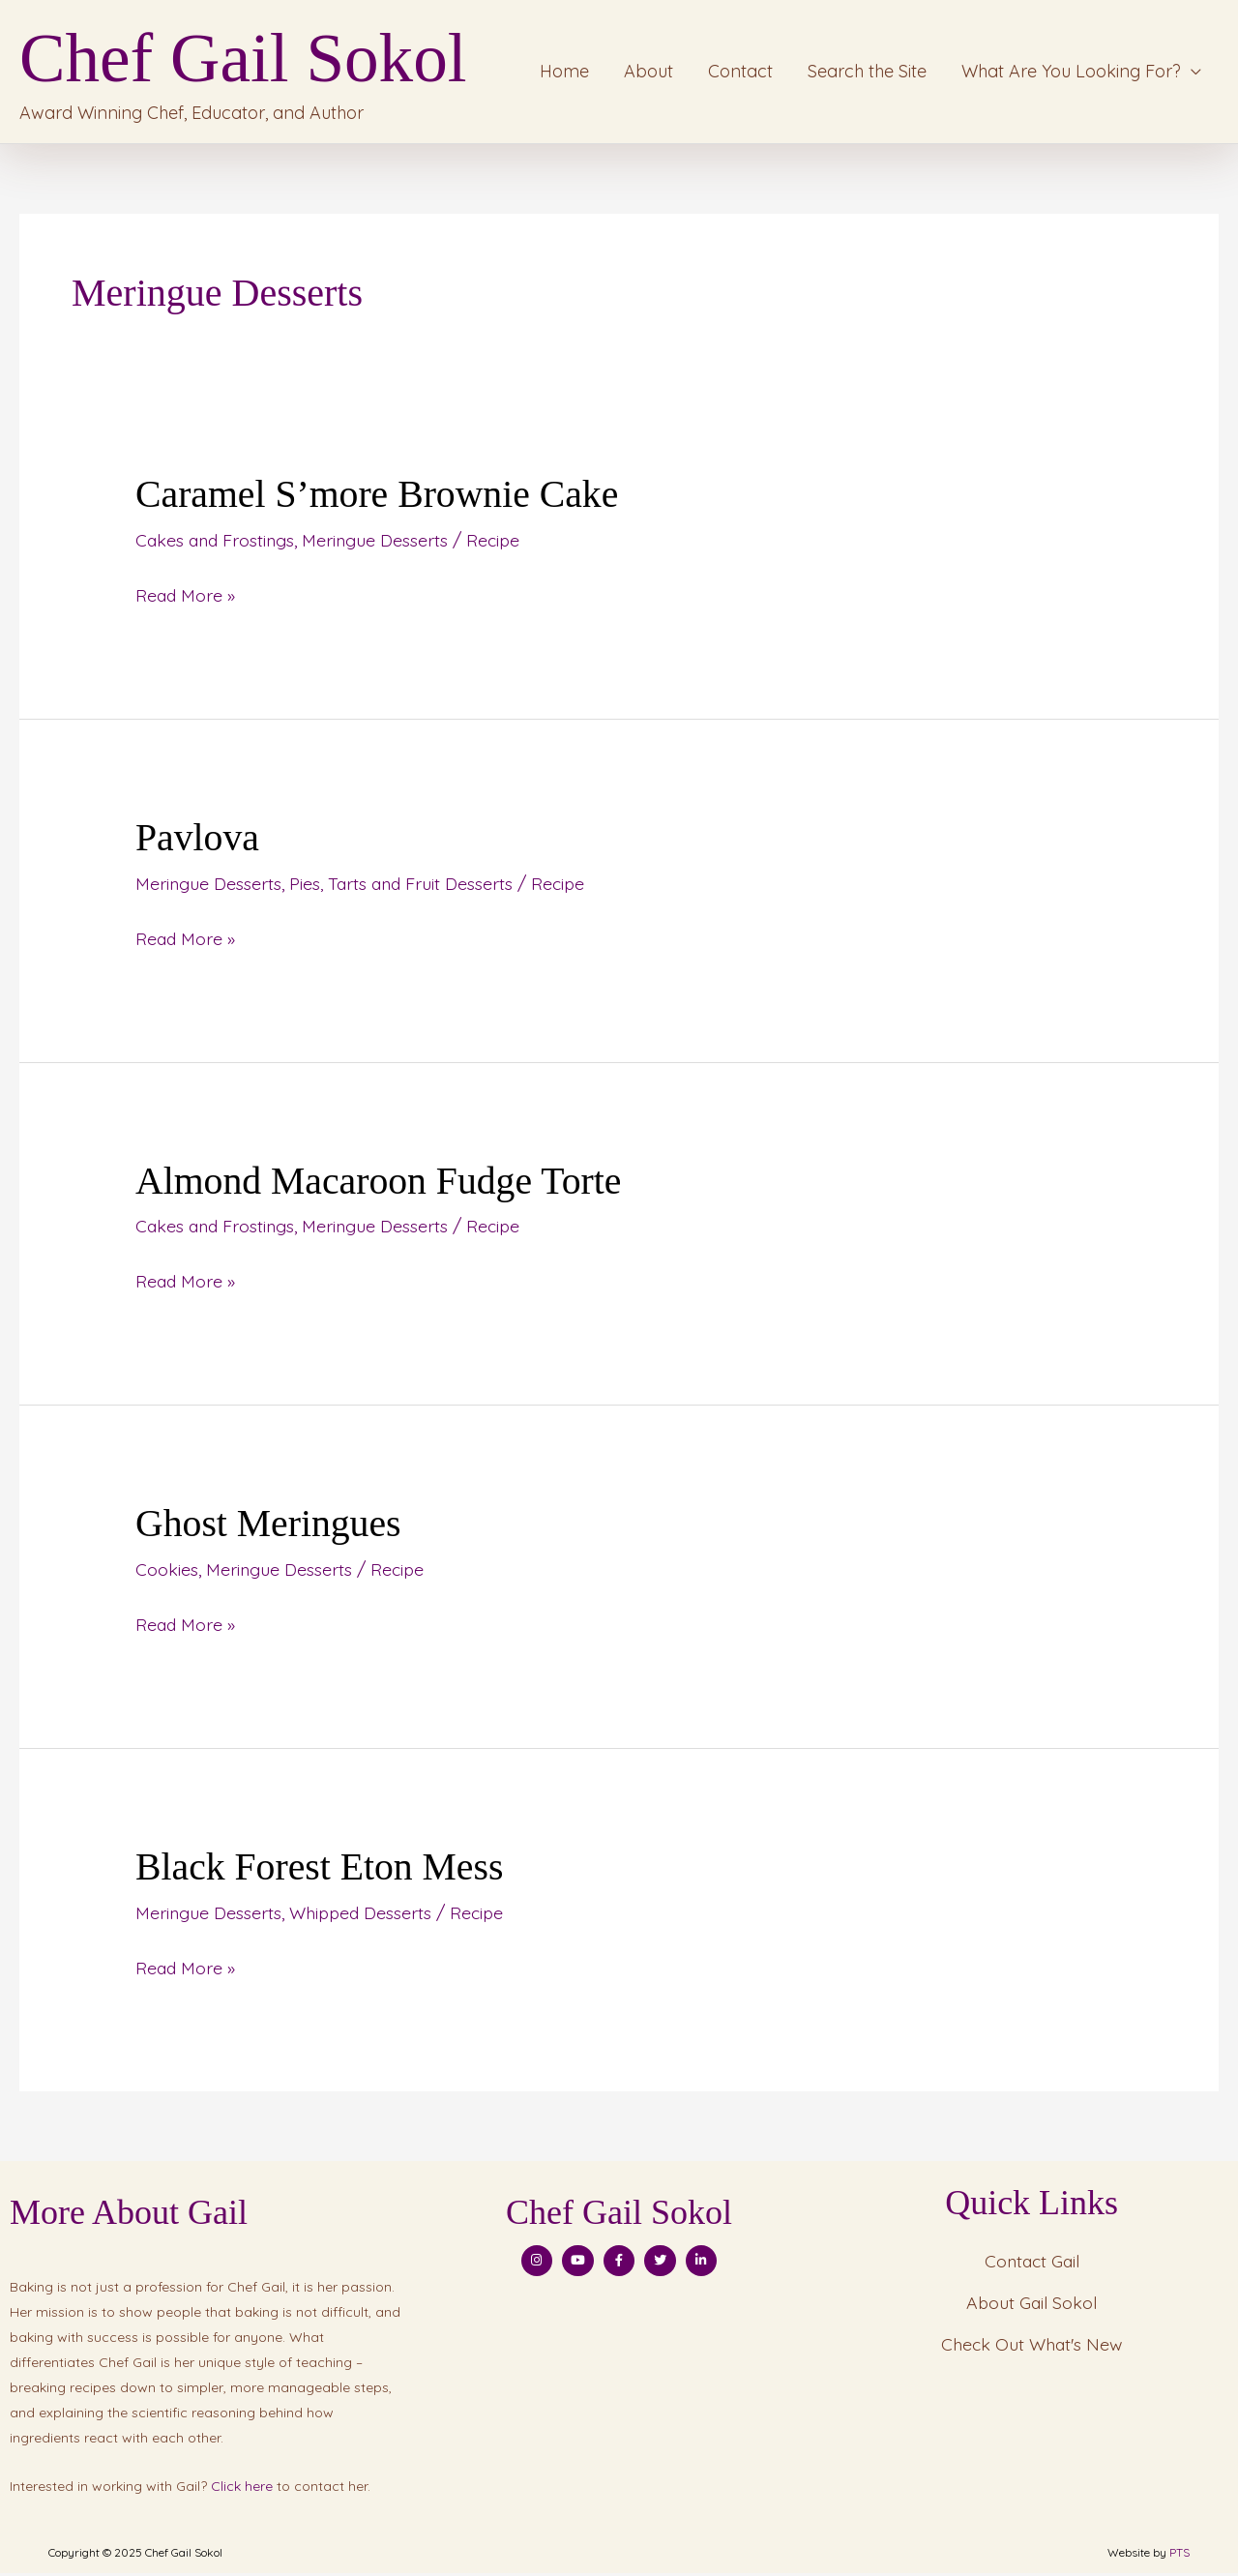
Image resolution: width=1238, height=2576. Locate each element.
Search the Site (867, 74)
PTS (1179, 2555)
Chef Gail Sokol (258, 61)
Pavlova (197, 842)
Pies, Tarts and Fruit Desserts (403, 887)
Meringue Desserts (380, 545)
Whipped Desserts (362, 1916)
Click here (242, 2489)
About (648, 74)
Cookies (166, 1573)
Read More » (186, 597)
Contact (740, 74)
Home (564, 74)
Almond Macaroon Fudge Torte (380, 1185)
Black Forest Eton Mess (320, 1870)
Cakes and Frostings (217, 545)
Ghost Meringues (269, 1528)
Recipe (499, 545)
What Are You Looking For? (1071, 74)
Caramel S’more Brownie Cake (378, 499)
